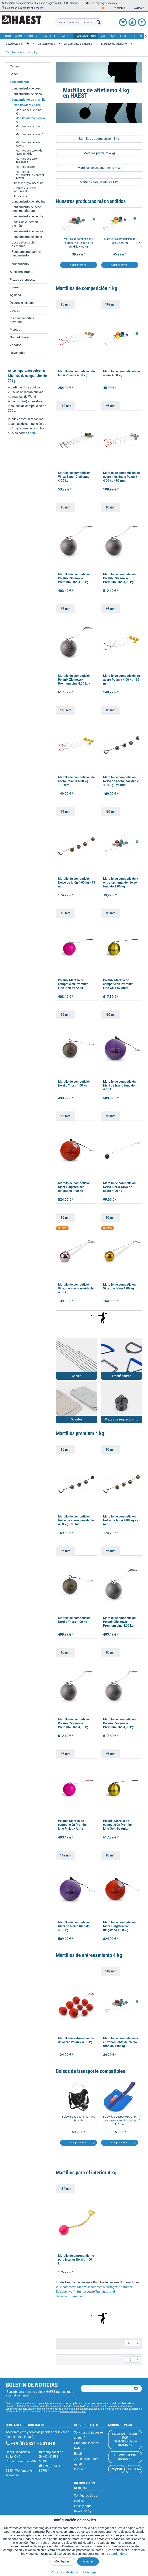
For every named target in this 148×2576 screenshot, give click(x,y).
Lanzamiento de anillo (27, 237)
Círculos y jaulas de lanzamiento (25, 189)
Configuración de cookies (85, 2498)
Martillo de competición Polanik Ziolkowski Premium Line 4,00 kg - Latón (74, 680)
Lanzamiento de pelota (27, 216)
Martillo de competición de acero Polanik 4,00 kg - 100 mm (76, 781)
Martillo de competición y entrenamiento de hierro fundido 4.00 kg (120, 882)
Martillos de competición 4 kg (99, 139)
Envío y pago (83, 2506)
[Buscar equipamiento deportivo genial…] (79, 22)
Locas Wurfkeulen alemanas (24, 244)
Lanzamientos (19, 82)
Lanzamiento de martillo (28, 99)
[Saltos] (65, 36)
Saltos (14, 74)
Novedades (17, 353)
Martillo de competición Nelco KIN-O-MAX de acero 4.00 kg (119, 1187)
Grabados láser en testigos (86, 2445)
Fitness (15, 287)
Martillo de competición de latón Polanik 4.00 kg (76, 373)
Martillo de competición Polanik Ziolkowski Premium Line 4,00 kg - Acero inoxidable (119, 578)
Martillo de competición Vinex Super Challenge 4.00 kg (74, 476)
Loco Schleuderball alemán (25, 223)
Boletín (78, 2453)
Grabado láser (19, 337)
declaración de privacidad (73, 2411)
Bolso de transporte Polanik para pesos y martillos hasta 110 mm (119, 2120)
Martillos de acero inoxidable (26, 160)
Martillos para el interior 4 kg (99, 182)
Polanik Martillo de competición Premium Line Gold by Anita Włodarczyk (118, 984)
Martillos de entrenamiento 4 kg (99, 167)
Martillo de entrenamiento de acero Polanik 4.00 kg (76, 2040)
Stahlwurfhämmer (89, 2287)
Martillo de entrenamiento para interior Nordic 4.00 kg (76, 2259)
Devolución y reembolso (83, 2513)
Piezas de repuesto (22, 279)
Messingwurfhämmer (117, 2287)
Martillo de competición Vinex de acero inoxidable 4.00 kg (76, 1288)
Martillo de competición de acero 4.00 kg (121, 373)
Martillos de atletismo (27, 104)
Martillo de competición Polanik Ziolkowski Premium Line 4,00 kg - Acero (74, 578)
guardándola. (118, 2554)
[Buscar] (99, 22)
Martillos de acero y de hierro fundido (29, 152)
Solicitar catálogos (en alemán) (89, 2435)
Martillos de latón (26, 166)
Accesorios (20, 196)
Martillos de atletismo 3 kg (29, 111)
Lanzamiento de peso (26, 88)
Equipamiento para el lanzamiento (26, 253)
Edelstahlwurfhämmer (71, 2291)
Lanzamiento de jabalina (28, 201)
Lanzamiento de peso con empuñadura (26, 209)
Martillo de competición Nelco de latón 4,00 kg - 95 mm (76, 882)
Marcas (15, 329)
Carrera (15, 66)
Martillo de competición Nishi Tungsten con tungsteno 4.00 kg (74, 1187)
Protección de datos (64, 2572)
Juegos (15, 310)
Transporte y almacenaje (28, 183)
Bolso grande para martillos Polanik (78, 2118)
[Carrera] (49, 36)
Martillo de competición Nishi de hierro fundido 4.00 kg (119, 1085)
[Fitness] (138, 36)
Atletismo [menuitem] (120, 7)
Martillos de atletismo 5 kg (29, 128)
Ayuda (78, 2464)
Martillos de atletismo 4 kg (30, 120)
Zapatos (15, 345)
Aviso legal (88, 2572)
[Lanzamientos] (85, 36)
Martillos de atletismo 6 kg (29, 136)
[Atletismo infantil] (114, 36)
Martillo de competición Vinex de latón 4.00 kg (119, 1286)
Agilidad (15, 295)
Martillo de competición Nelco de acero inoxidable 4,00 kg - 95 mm (121, 781)
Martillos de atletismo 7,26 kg (28, 144)
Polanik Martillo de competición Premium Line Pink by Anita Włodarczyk (73, 984)
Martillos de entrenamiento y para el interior (30, 175)
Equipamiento (19, 264)
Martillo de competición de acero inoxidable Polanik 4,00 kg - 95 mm (121, 476)
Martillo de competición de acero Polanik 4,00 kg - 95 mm (121, 679)
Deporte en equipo (22, 303)
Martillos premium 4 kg (99, 153)
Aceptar (88, 2561)
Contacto (80, 2469)
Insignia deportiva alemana (22, 320)
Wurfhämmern (66, 2287)
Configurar (62, 2561)
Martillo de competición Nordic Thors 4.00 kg (74, 1083)
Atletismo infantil (21, 272)
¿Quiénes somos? (86, 2459)
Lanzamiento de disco (27, 94)
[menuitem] (79, 22)
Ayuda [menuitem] (138, 7)
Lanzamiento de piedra (27, 231)
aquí (33, 433)
